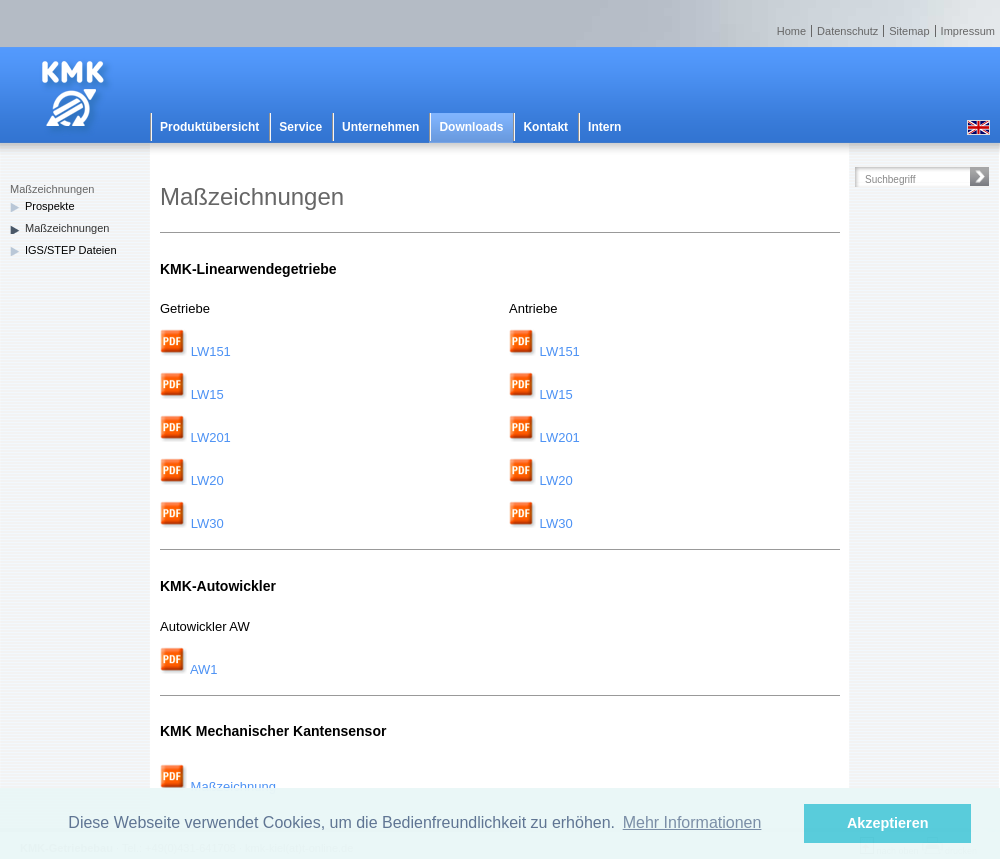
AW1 (189, 669)
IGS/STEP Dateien (71, 250)
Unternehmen (380, 127)
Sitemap (909, 31)
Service (300, 127)
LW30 (207, 523)
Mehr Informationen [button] (692, 822)
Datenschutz (847, 31)
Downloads (471, 127)
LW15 (207, 394)
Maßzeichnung (218, 786)
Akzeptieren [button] (888, 823)
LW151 (211, 351)
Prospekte (50, 206)
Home (791, 31)
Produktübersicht (209, 127)
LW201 (209, 437)
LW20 (207, 480)
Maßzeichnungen (67, 228)
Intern (604, 127)
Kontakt (545, 127)
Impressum (968, 31)
